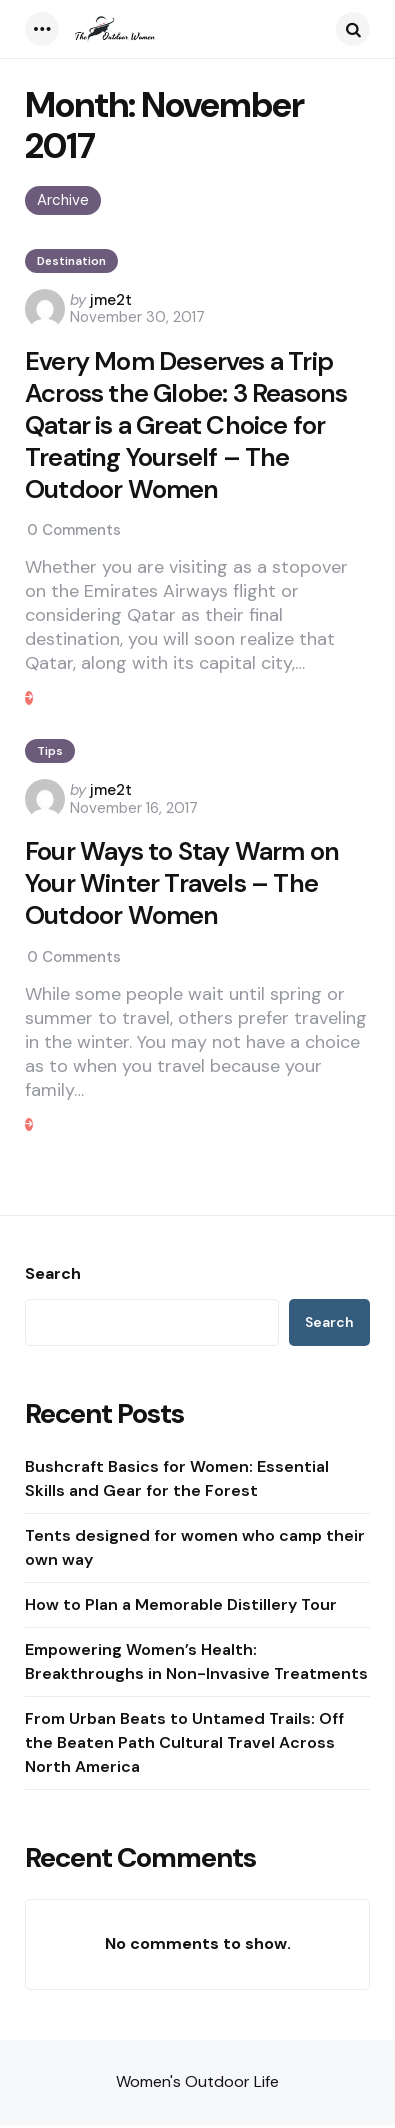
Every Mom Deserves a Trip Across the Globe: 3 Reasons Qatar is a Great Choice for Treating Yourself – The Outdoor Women (186, 426)
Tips (50, 753)
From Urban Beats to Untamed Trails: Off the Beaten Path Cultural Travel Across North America (184, 1745)
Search (53, 1277)
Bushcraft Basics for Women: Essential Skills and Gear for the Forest (177, 1481)
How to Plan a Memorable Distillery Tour (181, 1607)
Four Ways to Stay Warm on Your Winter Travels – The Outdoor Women (183, 886)
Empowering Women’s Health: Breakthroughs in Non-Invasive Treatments (196, 1664)
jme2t (111, 300)
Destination (71, 261)
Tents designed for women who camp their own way (195, 1550)
